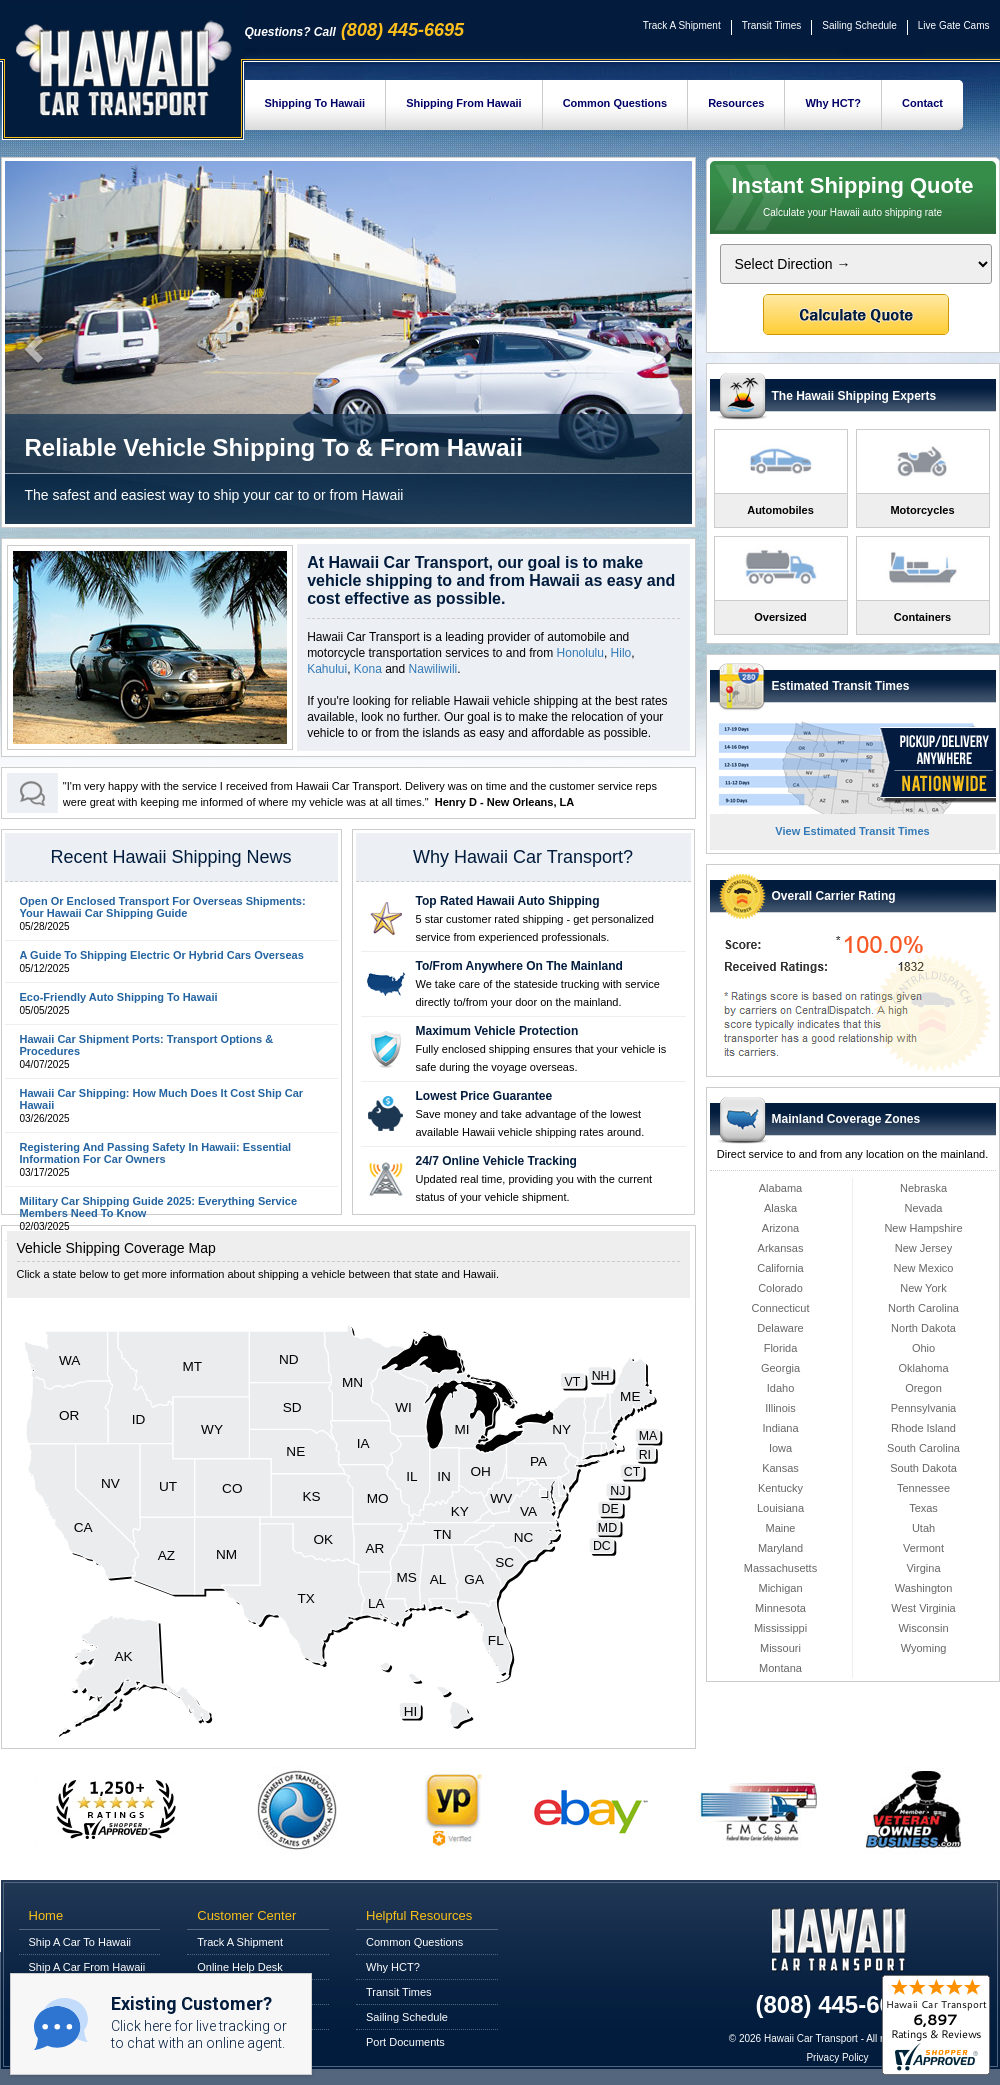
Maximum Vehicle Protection (497, 1031)
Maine (781, 1528)
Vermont (923, 1548)
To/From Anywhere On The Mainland (519, 966)
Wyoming (924, 1648)
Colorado (780, 1288)
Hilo (621, 653)
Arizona (780, 1228)
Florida (781, 1348)
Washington (924, 1588)
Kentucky (780, 1488)
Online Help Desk (240, 1967)
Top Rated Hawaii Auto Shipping (508, 901)
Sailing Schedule (859, 25)
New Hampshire (923, 1228)
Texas (923, 1508)
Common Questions (615, 103)
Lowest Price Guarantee (484, 1096)
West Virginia (923, 1608)
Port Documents (405, 2042)
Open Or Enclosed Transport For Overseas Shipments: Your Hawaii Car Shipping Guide (163, 907)
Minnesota (780, 1608)
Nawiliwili (433, 669)
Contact (922, 103)
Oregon (923, 1388)
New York (923, 1288)
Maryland (780, 1548)
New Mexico (924, 1268)
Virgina (923, 1568)
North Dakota (923, 1328)
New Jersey (923, 1248)
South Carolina (923, 1448)
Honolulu (580, 653)
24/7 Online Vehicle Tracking (496, 1161)
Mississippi (780, 1628)
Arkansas (781, 1248)
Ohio (923, 1348)
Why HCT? (833, 103)
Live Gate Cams (954, 25)
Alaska (780, 1208)
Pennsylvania (923, 1408)
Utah (923, 1528)
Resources (736, 103)
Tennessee (923, 1488)
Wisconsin (923, 1628)
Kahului (327, 669)
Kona (368, 669)
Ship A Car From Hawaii (87, 1967)
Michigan (780, 1588)
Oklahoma (923, 1368)
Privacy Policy (837, 2057)
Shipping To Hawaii (315, 103)
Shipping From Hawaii (464, 103)
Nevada (924, 1208)
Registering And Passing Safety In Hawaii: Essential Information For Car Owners (156, 1153)
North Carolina (923, 1308)
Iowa (780, 1448)
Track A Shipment (682, 25)
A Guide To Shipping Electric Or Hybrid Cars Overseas (162, 955)
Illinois (780, 1408)
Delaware (780, 1328)
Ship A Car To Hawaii (80, 1942)
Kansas (780, 1468)
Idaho (781, 1388)
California (780, 1268)
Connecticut (780, 1308)
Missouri (780, 1648)
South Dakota (923, 1468)
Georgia (780, 1368)
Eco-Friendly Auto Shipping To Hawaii (119, 997)
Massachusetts (780, 1568)
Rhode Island (923, 1428)
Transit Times (772, 25)
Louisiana (780, 1508)
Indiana (780, 1428)
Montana (780, 1668)
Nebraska (923, 1188)
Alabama (780, 1188)
